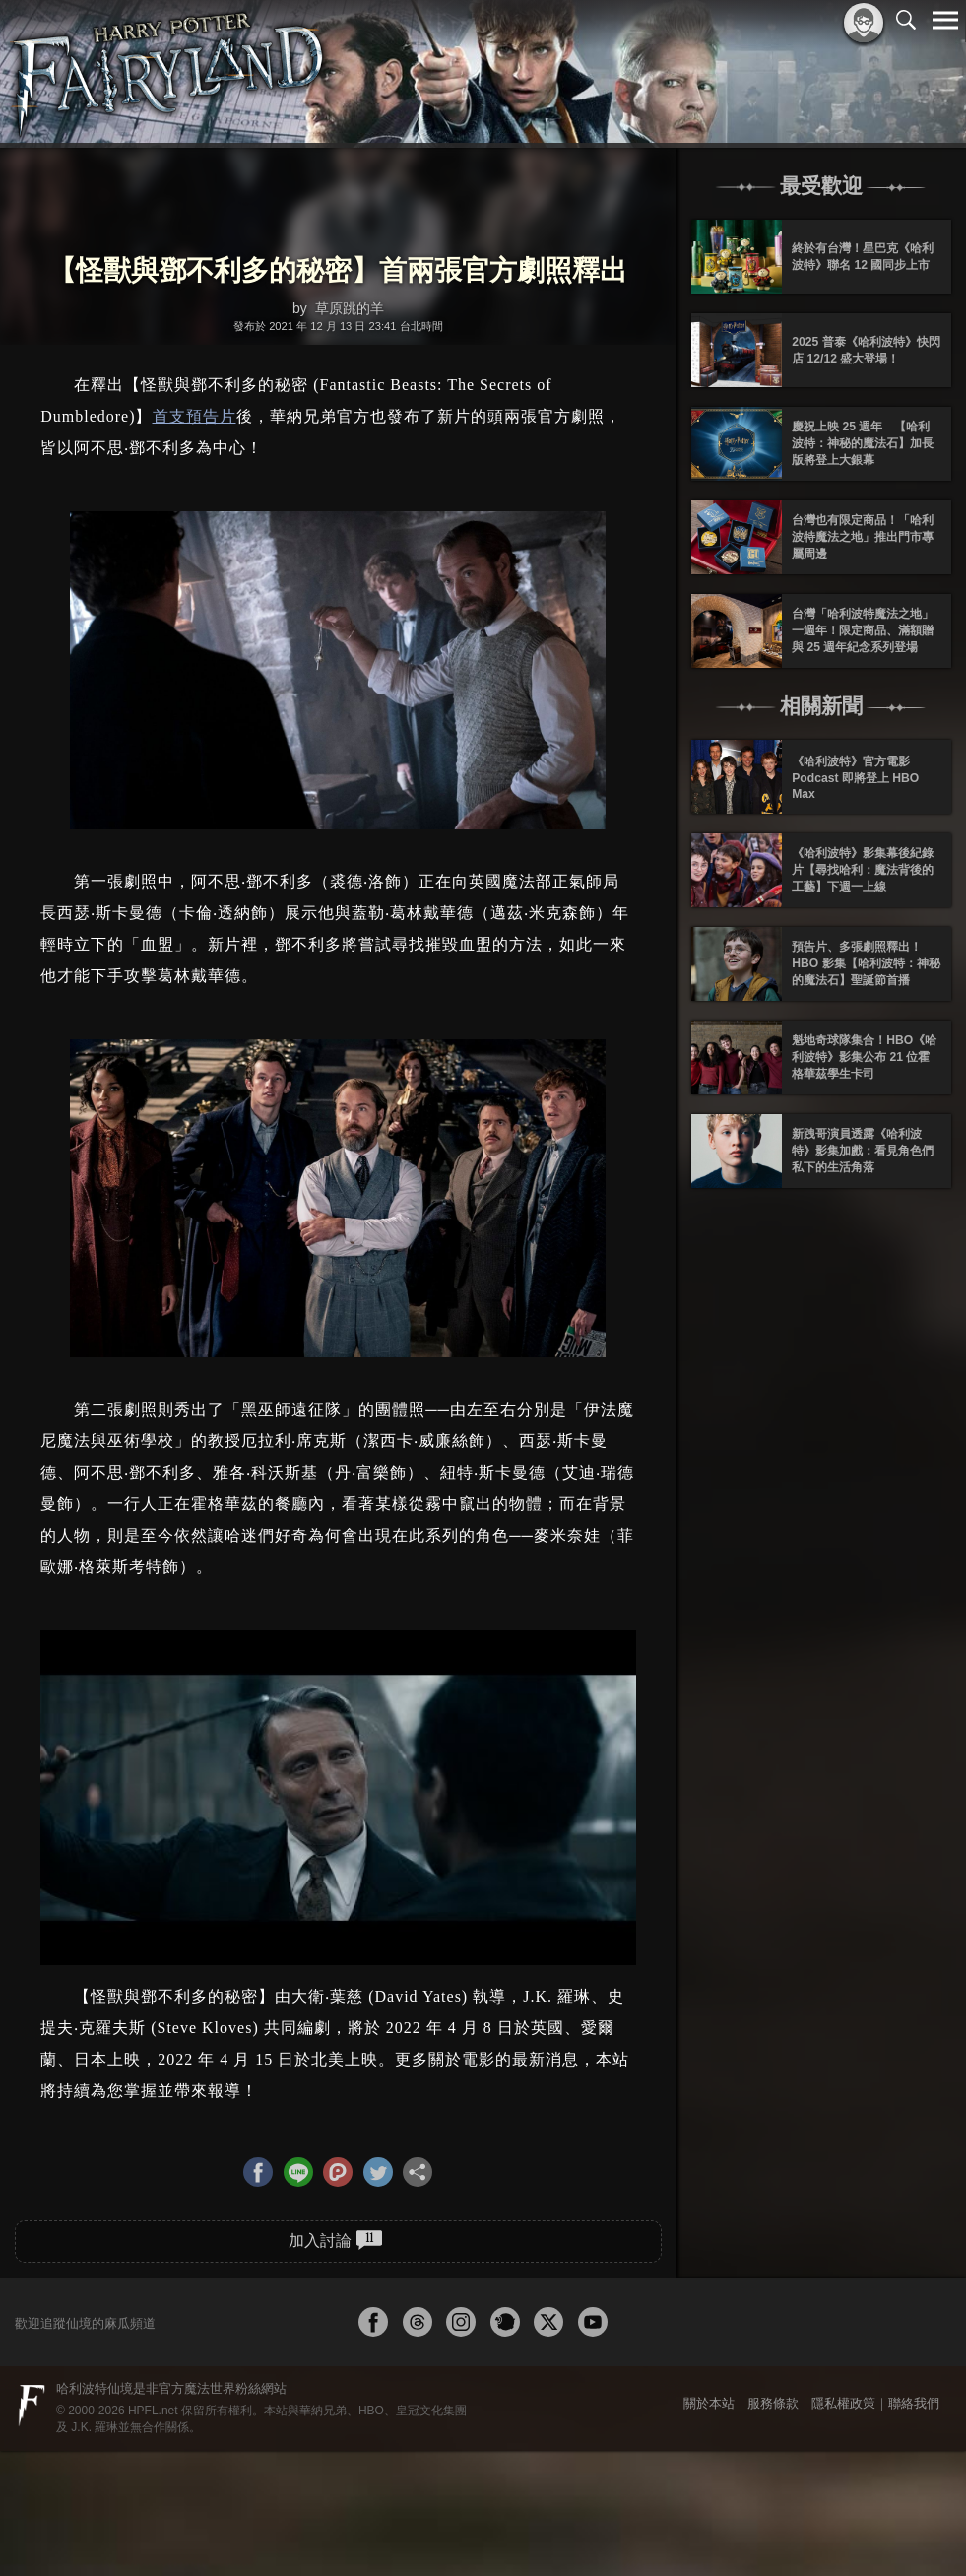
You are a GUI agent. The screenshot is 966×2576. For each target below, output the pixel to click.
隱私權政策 (843, 2403)
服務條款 (773, 2403)
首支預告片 (194, 416)
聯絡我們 (913, 2403)
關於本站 (709, 2403)
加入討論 (335, 2240)
